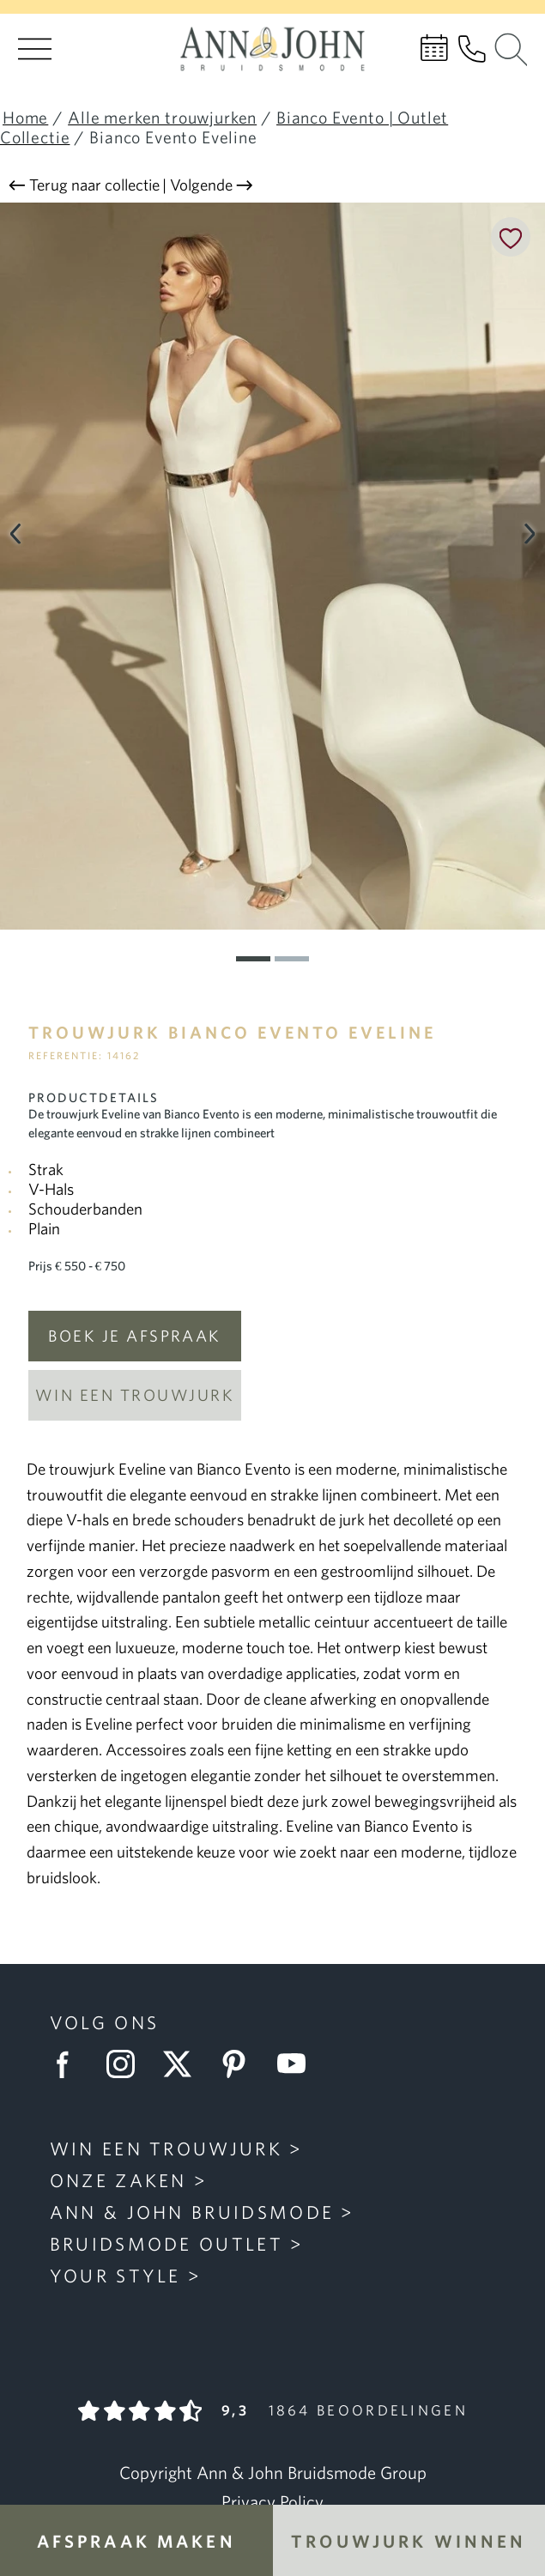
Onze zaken (118, 2180)
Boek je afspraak (134, 1335)
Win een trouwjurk (134, 1394)
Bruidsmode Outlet (166, 2244)
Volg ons (104, 2022)
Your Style (115, 2275)
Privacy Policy (272, 2502)
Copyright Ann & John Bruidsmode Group (273, 2472)
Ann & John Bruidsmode (192, 2212)
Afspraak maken (136, 2541)
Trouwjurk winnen (408, 2541)
